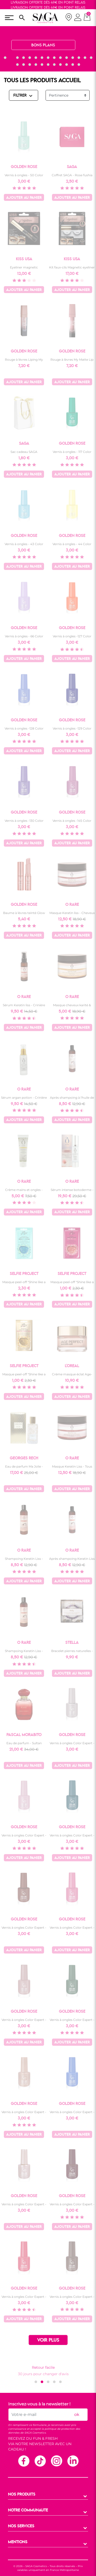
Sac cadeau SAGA (23, 452)
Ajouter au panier (24, 198)
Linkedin (73, 2461)
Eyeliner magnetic (24, 267)
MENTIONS (17, 2542)
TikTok (40, 2461)
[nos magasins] (68, 18)
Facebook (23, 2461)
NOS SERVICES (21, 2526)
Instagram (56, 2461)
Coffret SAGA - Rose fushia (72, 175)
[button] (5, 57)
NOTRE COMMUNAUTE (28, 2510)
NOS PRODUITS (21, 2494)
